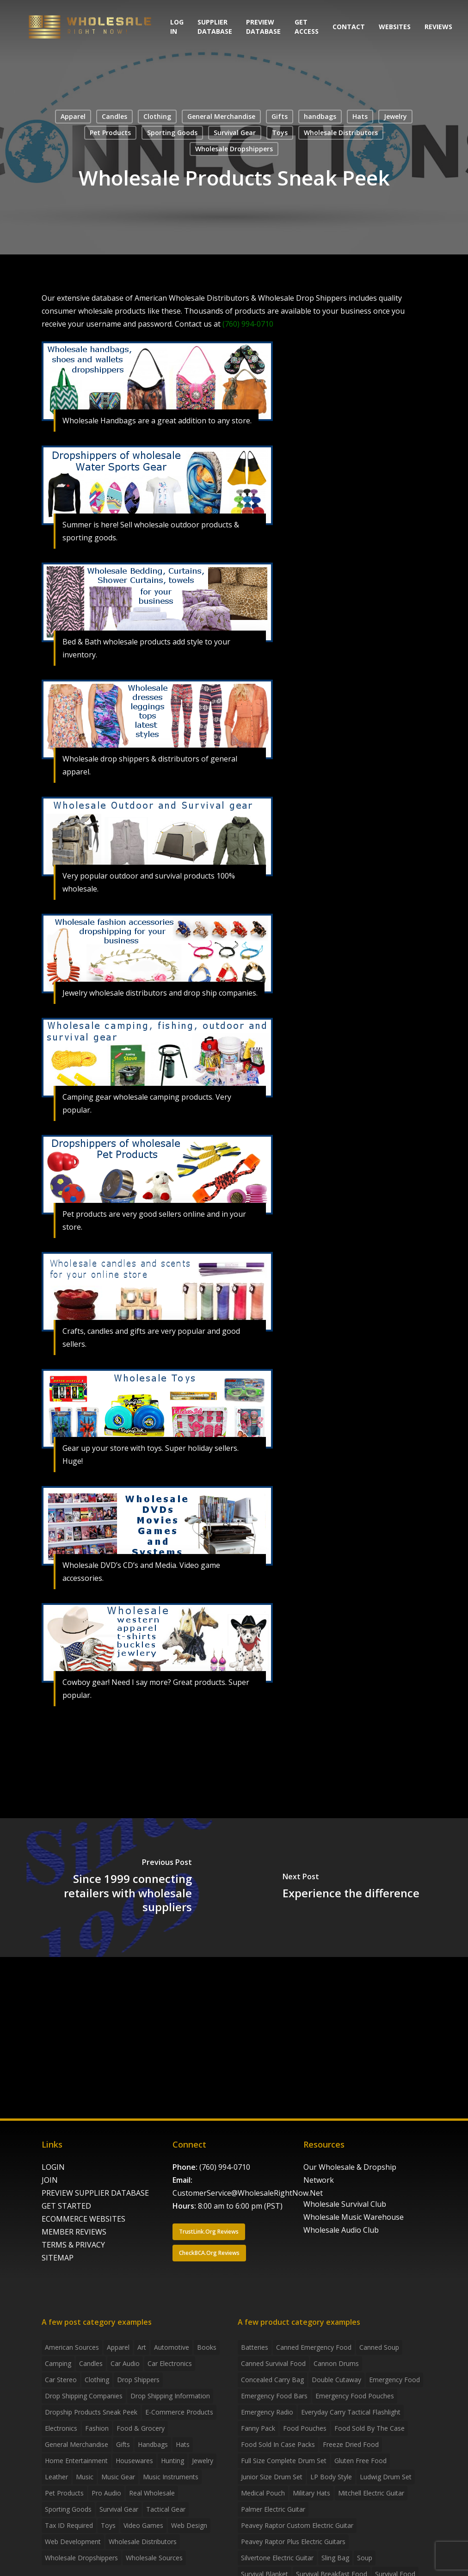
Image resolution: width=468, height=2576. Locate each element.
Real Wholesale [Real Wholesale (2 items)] (152, 2493)
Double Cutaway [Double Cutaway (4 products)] (336, 2379)
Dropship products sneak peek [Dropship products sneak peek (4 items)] (91, 2412)
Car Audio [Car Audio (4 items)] (125, 2363)
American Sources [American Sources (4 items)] (72, 2347)
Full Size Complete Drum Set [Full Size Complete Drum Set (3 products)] (283, 2460)
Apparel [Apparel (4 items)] (118, 2347)
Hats (360, 116)
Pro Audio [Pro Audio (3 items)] (106, 2493)
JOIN (50, 2180)
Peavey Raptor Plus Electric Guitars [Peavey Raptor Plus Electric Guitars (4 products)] (293, 2541)
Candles (114, 116)
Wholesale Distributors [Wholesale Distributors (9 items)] (143, 2541)
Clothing (157, 116)
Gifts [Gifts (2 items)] (123, 2444)
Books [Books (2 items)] (206, 2347)
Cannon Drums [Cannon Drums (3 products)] (336, 2363)
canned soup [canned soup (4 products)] (379, 2347)
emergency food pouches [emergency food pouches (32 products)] (354, 2395)
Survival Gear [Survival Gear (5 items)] (118, 2509)
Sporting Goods (172, 132)
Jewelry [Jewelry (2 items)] (202, 2460)
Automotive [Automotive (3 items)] (171, 2347)
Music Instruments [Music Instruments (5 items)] (170, 2476)
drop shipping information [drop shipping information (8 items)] (170, 2395)
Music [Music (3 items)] (84, 2476)
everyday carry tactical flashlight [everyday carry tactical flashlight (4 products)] (350, 2412)
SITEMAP (58, 2258)
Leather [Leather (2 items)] (56, 2476)
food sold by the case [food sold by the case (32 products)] (369, 2428)
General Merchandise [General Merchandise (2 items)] (76, 2444)
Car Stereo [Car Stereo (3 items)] (61, 2379)
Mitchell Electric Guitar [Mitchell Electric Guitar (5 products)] (371, 2493)
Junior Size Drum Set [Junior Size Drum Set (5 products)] (271, 2476)
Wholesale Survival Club (344, 2204)
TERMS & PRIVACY (73, 2245)
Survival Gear (235, 132)
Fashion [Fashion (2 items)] (97, 2428)
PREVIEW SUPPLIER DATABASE (95, 2193)
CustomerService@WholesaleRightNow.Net (247, 2193)
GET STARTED (66, 2206)
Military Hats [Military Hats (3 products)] (311, 2493)
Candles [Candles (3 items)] (91, 2363)
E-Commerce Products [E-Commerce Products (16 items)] (179, 2412)
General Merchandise (221, 116)
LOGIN (53, 2167)
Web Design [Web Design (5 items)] (189, 2525)
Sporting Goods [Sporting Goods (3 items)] (68, 2509)
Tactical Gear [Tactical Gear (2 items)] (165, 2509)
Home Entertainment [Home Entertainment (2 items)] (76, 2460)
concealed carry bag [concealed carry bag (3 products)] (272, 2379)
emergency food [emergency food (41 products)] (394, 2379)
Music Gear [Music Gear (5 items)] (118, 2476)
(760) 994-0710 (224, 2167)
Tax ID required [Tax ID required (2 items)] (69, 2525)
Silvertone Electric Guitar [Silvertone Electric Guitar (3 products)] (277, 2557)
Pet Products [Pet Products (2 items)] (64, 2493)
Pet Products (110, 132)
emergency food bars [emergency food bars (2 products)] (274, 2395)
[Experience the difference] (351, 1887)
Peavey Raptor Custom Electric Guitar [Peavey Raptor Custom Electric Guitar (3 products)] (297, 2525)
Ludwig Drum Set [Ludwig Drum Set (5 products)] (386, 2476)
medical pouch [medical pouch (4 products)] (263, 2493)
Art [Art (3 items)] (141, 2347)
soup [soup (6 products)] (364, 2557)
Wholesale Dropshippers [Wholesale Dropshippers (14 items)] (81, 2557)
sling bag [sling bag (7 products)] (335, 2557)
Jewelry (395, 116)
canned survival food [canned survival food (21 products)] (273, 2363)
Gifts (279, 116)
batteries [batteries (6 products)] (254, 2347)
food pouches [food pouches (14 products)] (304, 2428)
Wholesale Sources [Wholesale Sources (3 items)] (154, 2557)
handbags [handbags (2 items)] (153, 2444)
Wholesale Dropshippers (234, 148)
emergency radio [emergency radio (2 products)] (267, 2412)
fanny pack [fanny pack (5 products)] (258, 2428)
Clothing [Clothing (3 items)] (97, 2379)
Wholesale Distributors (341, 132)
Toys (280, 132)
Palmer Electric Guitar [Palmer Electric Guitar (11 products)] (273, 2509)
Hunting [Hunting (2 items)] (172, 2460)
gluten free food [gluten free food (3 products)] (360, 2460)
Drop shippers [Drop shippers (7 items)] (138, 2379)
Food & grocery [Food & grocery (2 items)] (141, 2428)
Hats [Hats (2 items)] (183, 2444)
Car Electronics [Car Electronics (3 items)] (170, 2363)
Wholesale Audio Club (341, 2230)
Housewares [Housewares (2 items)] (134, 2460)
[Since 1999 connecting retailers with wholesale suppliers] (117, 1887)
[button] (208, 2231)
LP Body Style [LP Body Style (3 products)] (331, 2476)
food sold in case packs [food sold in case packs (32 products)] (278, 2444)
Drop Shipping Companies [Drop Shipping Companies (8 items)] (84, 2395)
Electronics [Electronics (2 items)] (61, 2428)
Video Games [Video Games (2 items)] (143, 2525)
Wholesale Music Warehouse (353, 2217)
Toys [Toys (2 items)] (108, 2525)
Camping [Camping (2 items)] (58, 2363)
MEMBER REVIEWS (74, 2232)
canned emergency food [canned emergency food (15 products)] (313, 2347)
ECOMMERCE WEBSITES (83, 2219)
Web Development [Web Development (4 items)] (73, 2541)
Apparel (73, 116)
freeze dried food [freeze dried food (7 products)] (351, 2444)
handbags (320, 116)
